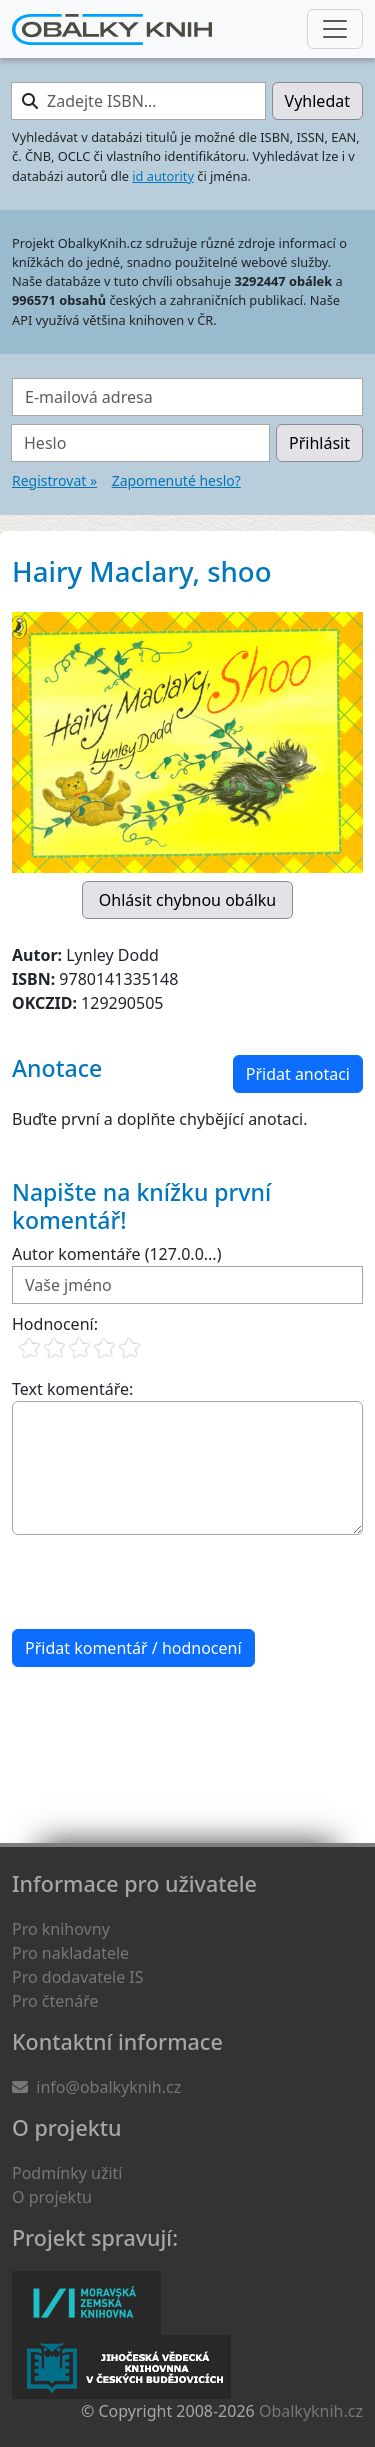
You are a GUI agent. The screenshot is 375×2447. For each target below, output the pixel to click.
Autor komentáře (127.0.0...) (116, 1254)
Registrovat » (54, 480)
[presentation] (164, 1582)
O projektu (52, 2197)
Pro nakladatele (70, 1953)
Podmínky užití (67, 2173)
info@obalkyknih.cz (108, 2087)
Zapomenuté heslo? (176, 480)
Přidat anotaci (298, 1074)
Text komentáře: (72, 1389)
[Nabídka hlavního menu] (335, 29)
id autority (163, 176)
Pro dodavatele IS (78, 1977)
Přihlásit (319, 443)
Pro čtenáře (55, 2001)
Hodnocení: (55, 1324)
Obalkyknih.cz (311, 2411)
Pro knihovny (61, 1929)
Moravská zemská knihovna (86, 2303)
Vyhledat (317, 101)
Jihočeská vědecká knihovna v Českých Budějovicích (121, 2367)
